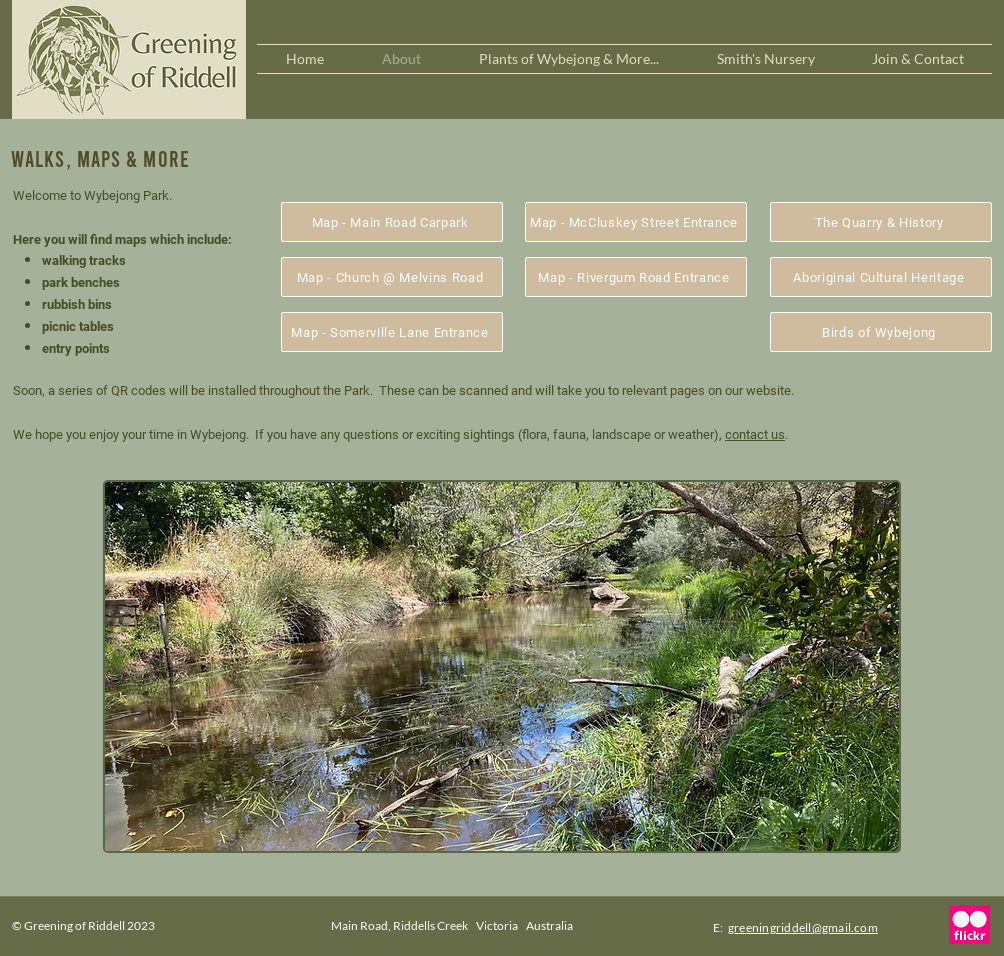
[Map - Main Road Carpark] (392, 222)
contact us (755, 434)
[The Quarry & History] (881, 222)
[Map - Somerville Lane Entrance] (392, 332)
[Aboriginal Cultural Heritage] (881, 277)
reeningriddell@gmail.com (806, 927)
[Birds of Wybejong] (881, 332)
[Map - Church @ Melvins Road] (392, 277)
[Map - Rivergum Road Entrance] (636, 277)
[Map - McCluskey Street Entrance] (636, 222)
